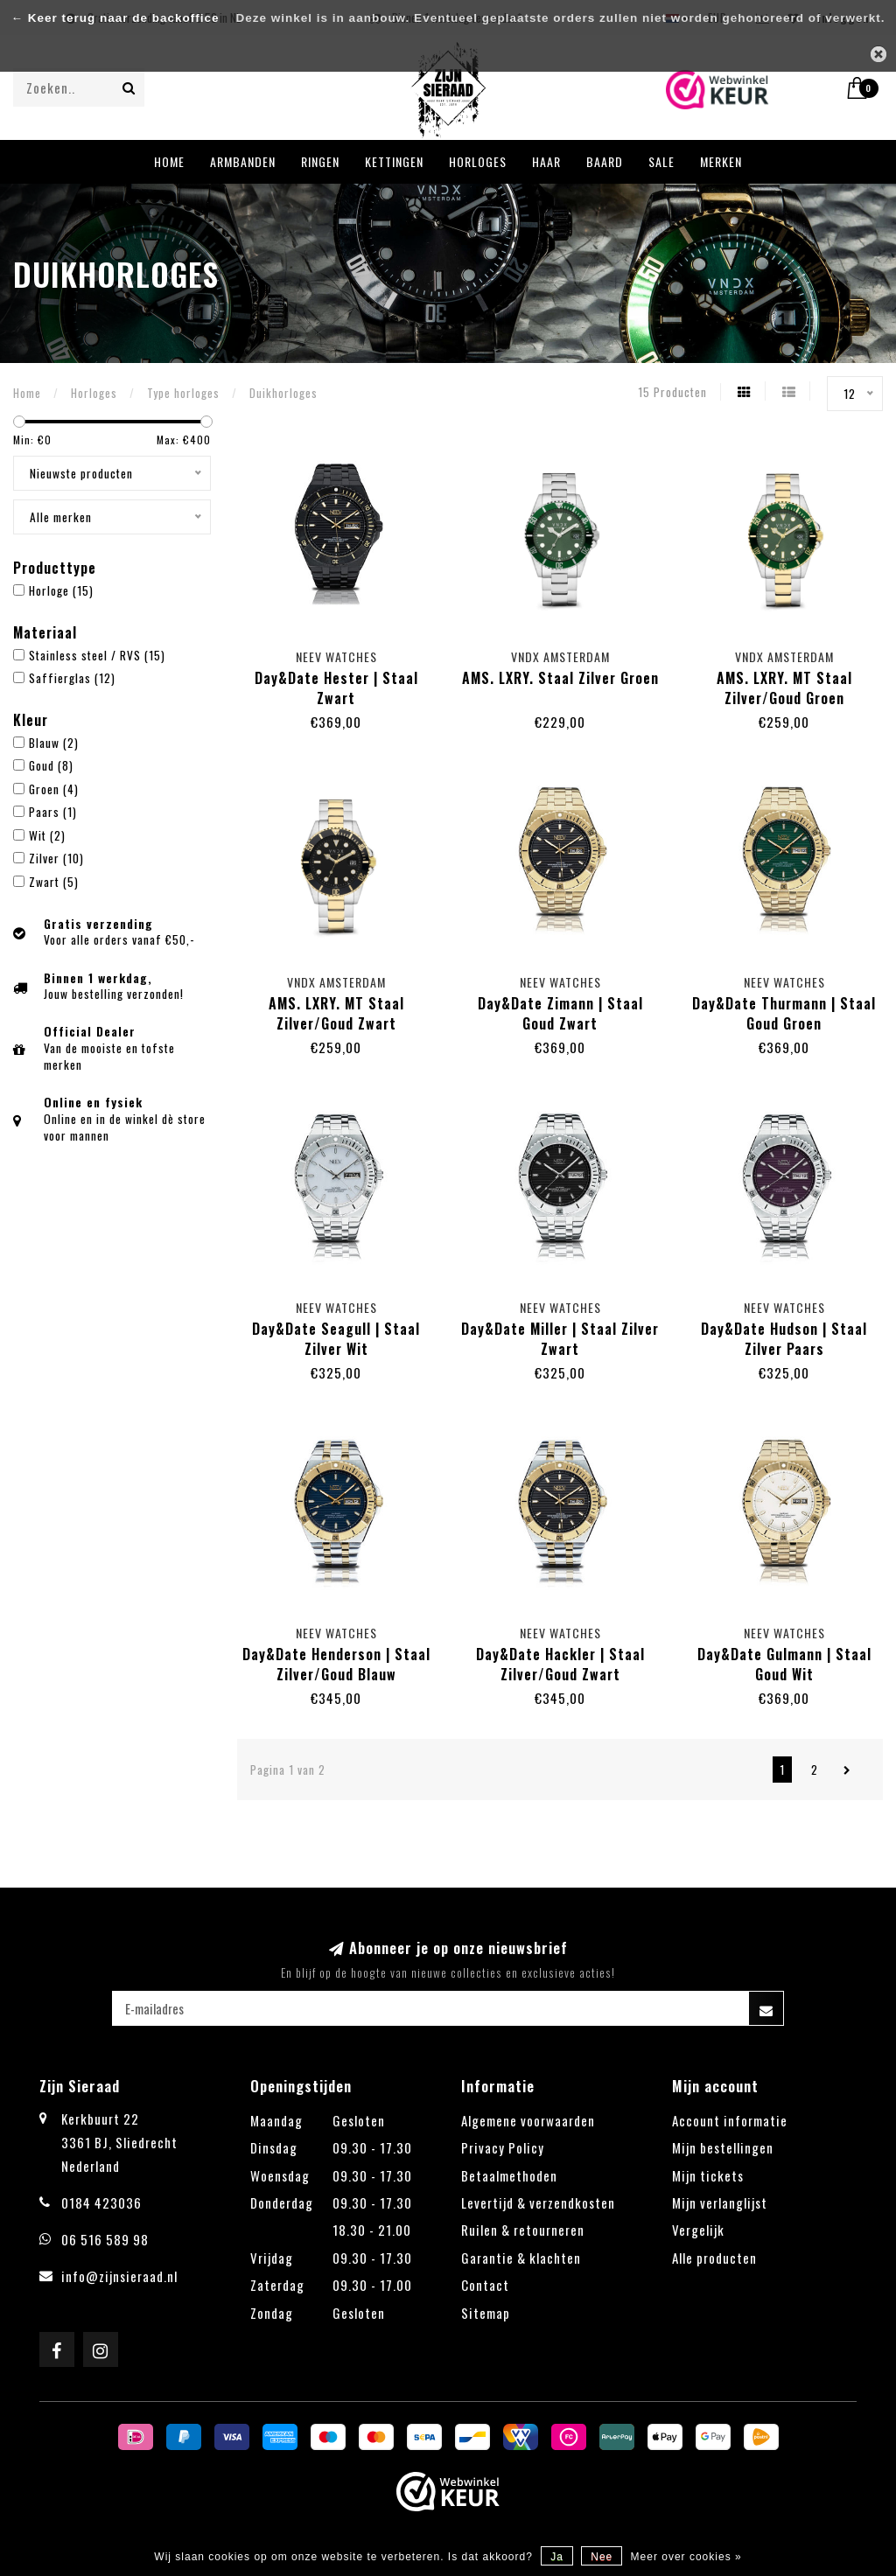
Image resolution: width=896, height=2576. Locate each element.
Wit (47, 835)
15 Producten (672, 392)
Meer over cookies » (686, 2557)
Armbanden (243, 161)
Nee (601, 2557)
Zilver (56, 858)
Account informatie (730, 2120)
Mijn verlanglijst (719, 2202)
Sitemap (485, 2312)
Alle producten (714, 2257)
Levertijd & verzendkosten (538, 2202)
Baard (604, 161)
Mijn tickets (708, 2175)
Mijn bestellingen (723, 2147)
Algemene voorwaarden (528, 2120)
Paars (53, 811)
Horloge (61, 590)
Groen (54, 789)
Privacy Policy (502, 2147)
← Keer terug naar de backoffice (115, 17)
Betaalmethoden (509, 2175)
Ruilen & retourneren (522, 2229)
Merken (721, 161)
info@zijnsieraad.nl (119, 2276)
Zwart (54, 881)
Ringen (320, 161)
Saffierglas (72, 678)
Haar (546, 161)
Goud (51, 765)
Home (169, 161)
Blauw (54, 742)
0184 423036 (101, 2202)
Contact (485, 2284)
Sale (661, 161)
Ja (557, 2557)
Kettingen (394, 161)
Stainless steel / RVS (97, 655)
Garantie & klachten (521, 2257)
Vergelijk (698, 2229)
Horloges (478, 161)
